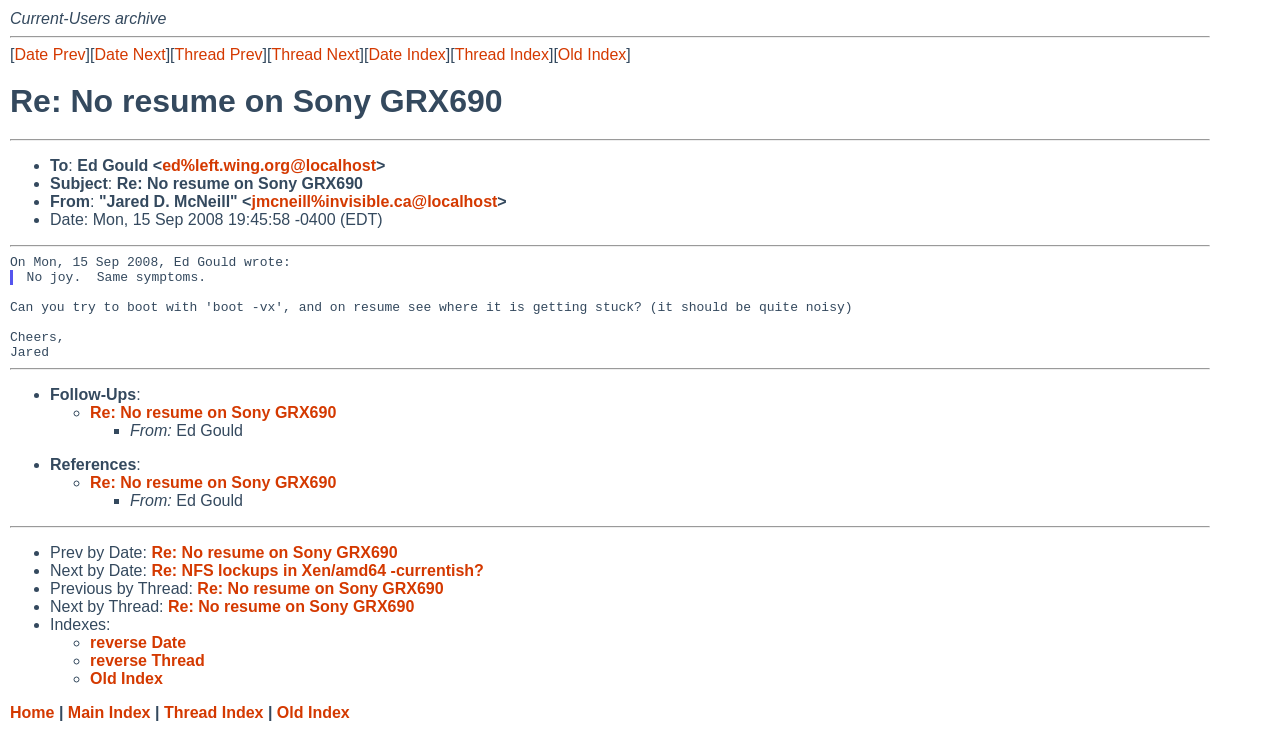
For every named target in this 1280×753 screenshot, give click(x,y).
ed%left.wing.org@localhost (269, 165)
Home (32, 733)
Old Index (592, 54)
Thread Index (502, 54)
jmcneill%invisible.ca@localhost (374, 201)
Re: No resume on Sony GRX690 (213, 433)
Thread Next (315, 54)
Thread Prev (219, 54)
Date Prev (49, 54)
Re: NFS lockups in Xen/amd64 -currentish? (317, 591)
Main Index (109, 733)
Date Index (406, 54)
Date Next (129, 54)
